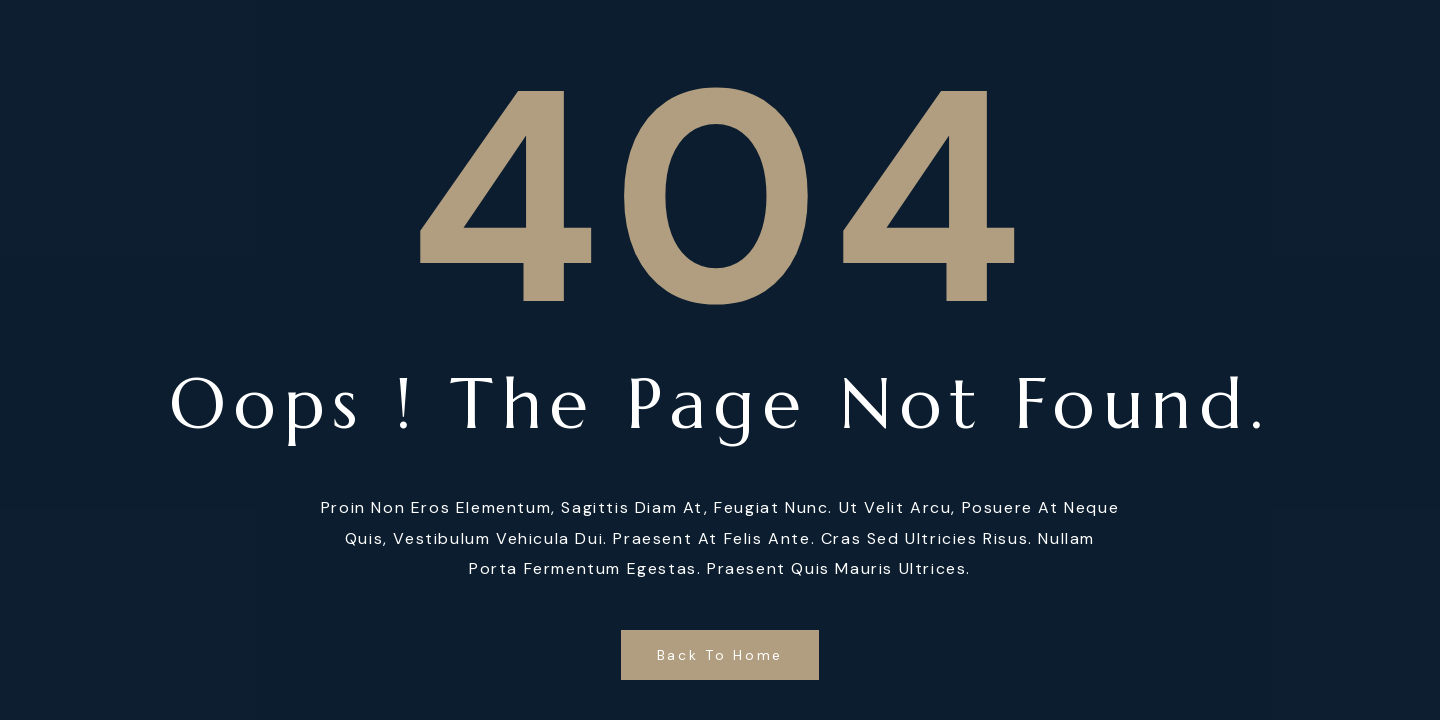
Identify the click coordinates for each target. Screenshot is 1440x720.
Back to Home (720, 655)
